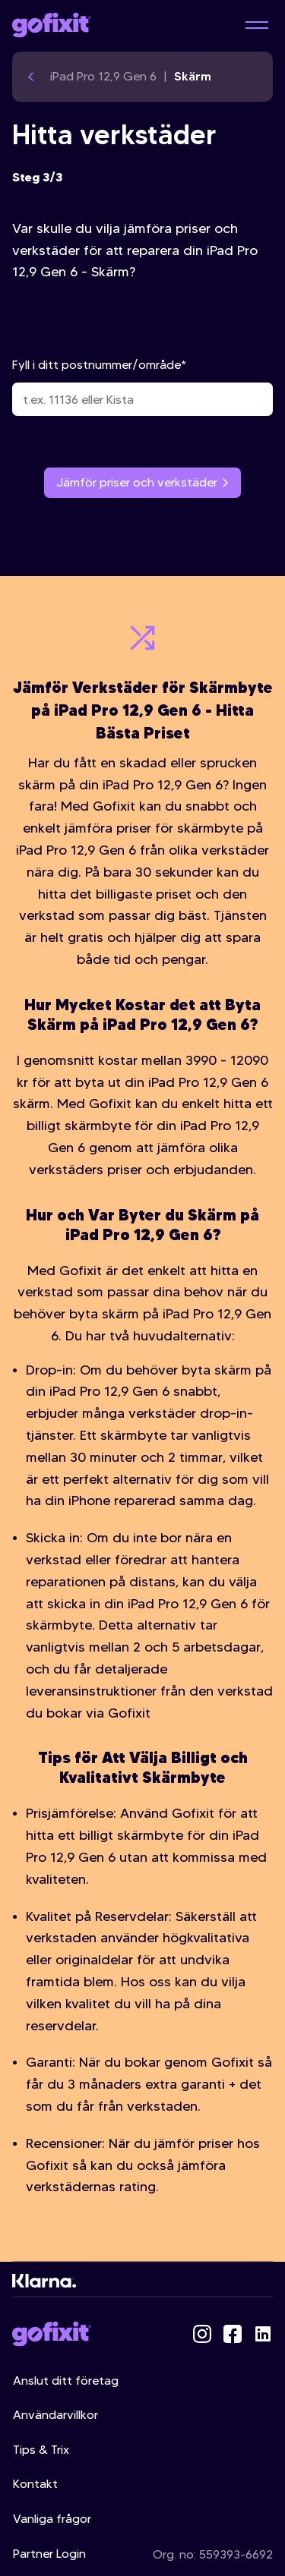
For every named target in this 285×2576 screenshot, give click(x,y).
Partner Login (49, 2553)
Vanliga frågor (52, 2518)
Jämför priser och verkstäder (142, 482)
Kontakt (35, 2484)
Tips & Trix (41, 2449)
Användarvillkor (55, 2415)
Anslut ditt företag (66, 2380)
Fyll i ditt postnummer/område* (142, 386)
